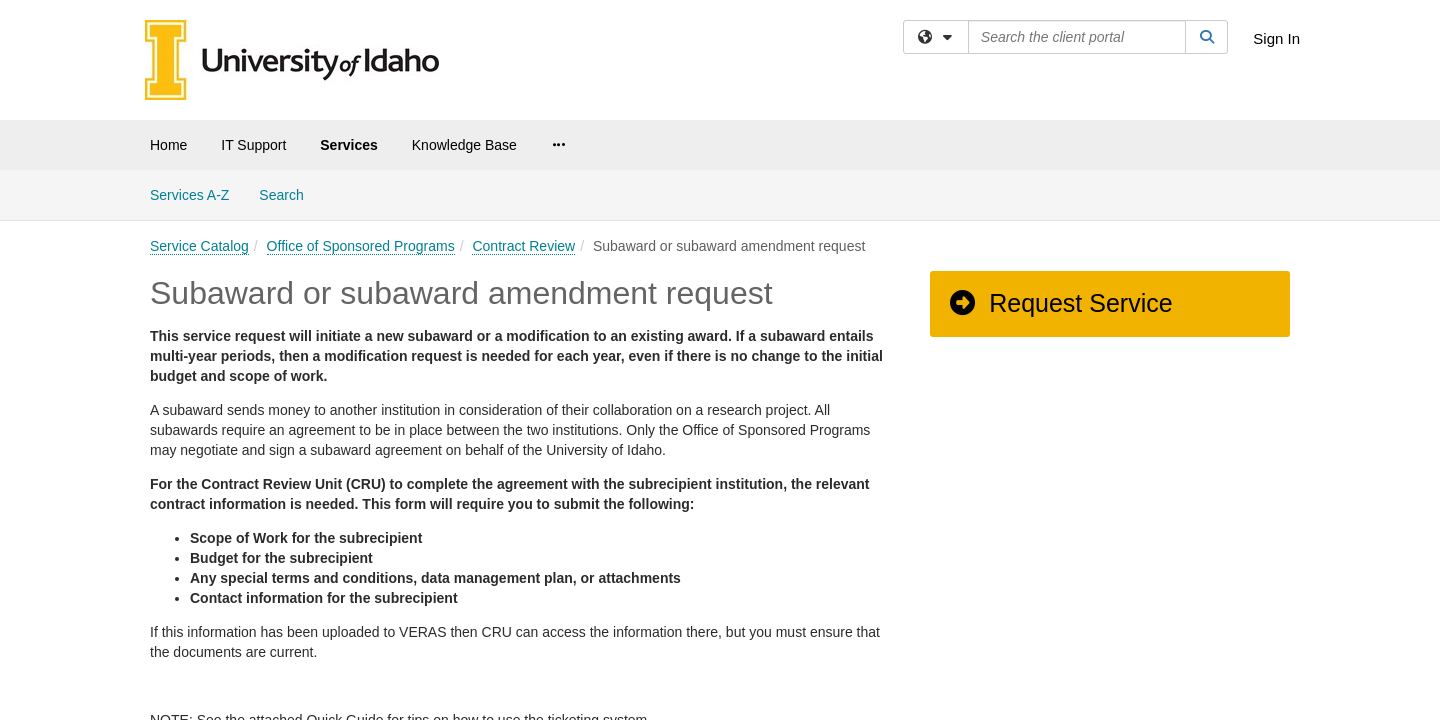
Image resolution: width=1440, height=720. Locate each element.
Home (168, 145)
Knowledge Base (464, 145)
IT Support (253, 145)
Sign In (1276, 38)
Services (349, 145)
